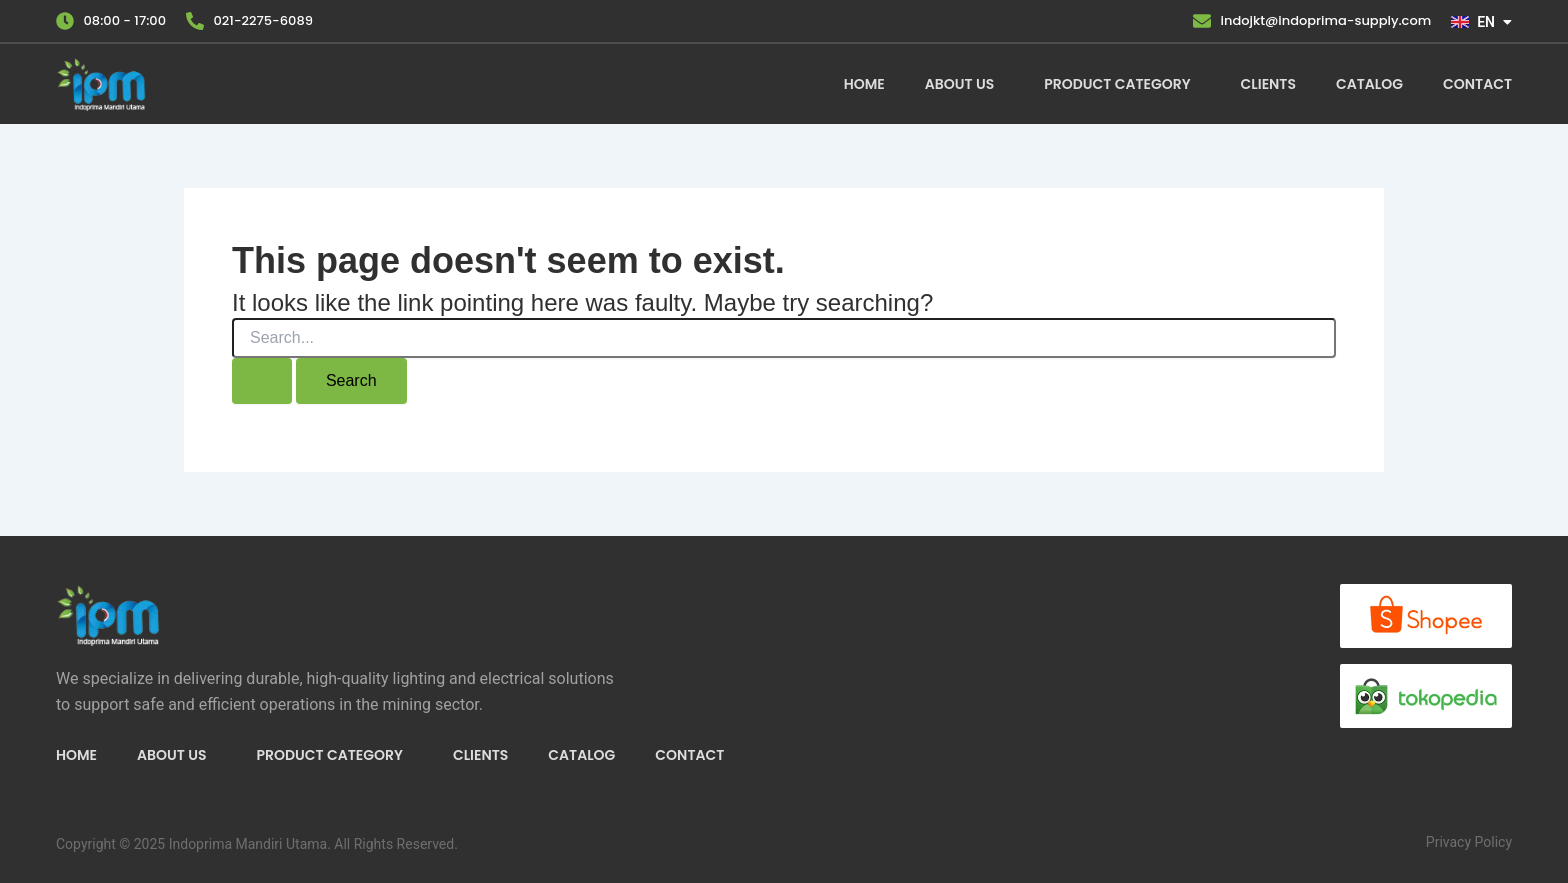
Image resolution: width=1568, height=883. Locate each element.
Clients (1268, 84)
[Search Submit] (262, 381)
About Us (959, 84)
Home (864, 84)
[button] (964, 84)
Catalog (1369, 84)
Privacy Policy (1469, 842)
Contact (1477, 84)
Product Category (1117, 84)
